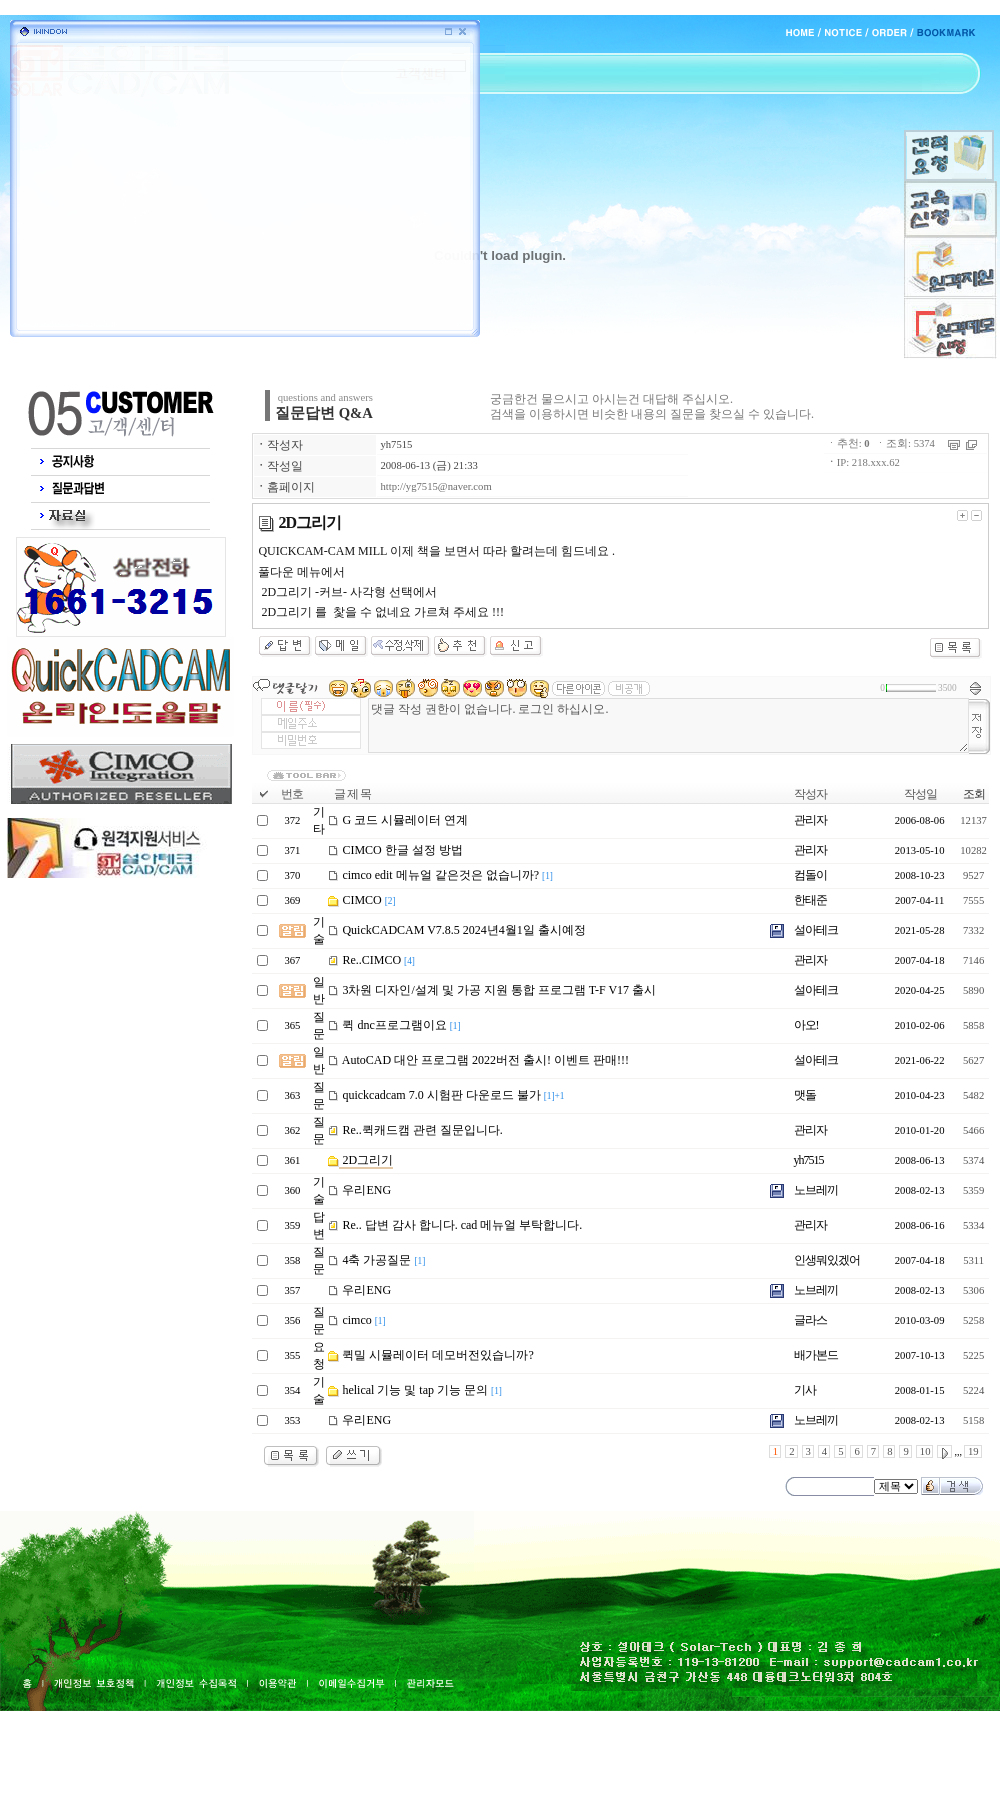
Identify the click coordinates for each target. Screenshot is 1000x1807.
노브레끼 (816, 1190)
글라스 (810, 1320)
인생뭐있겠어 (827, 1260)
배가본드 (816, 1355)
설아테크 (816, 930)
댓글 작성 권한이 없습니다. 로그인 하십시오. (668, 725)
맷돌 (805, 1095)
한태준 (810, 900)
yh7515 (396, 444)
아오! (806, 1025)
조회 (974, 794)
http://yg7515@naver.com (435, 486)
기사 (805, 1390)
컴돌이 (810, 875)
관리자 (810, 820)
